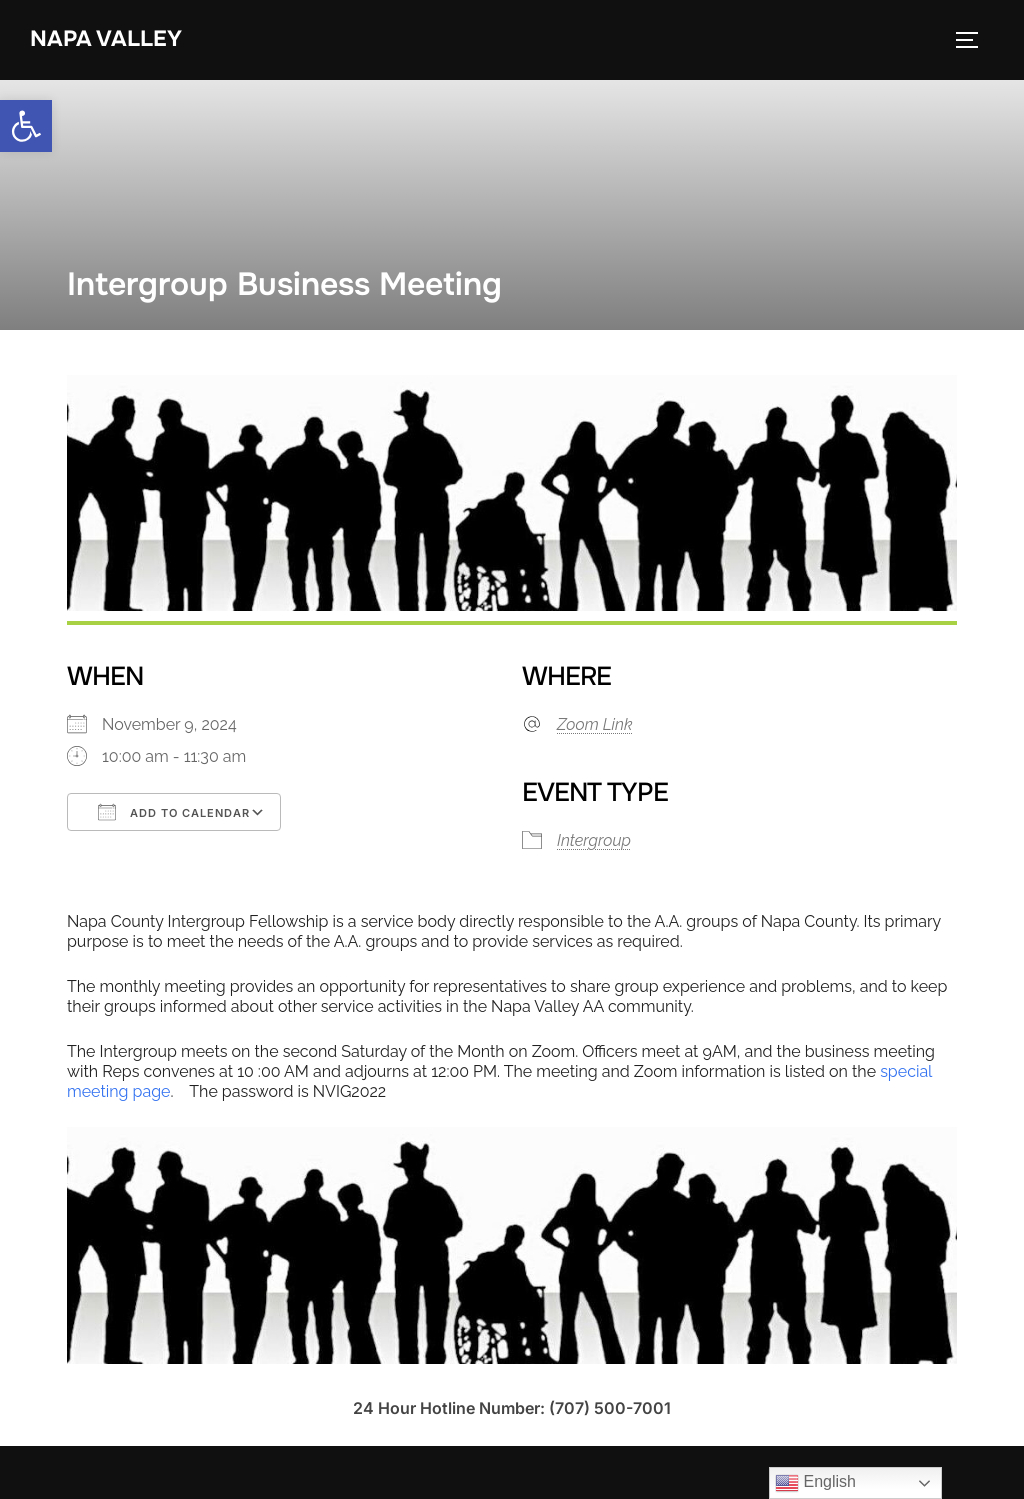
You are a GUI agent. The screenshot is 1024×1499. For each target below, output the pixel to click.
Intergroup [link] (594, 840)
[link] (26, 126)
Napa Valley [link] (106, 39)
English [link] (815, 1483)
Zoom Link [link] (595, 724)
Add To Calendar (174, 812)
